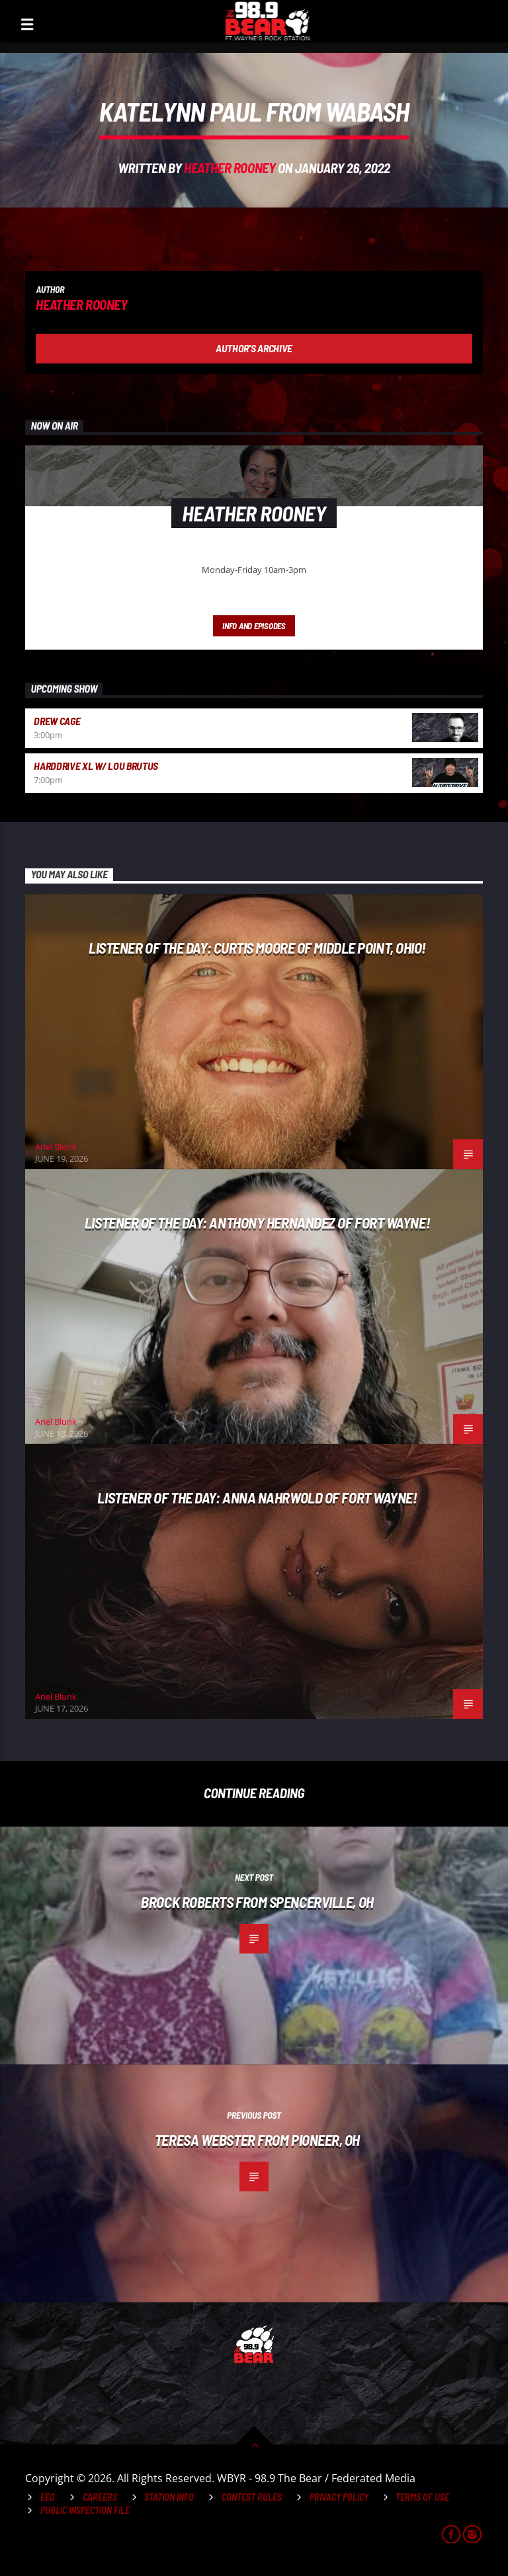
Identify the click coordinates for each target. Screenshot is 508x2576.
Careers (100, 2497)
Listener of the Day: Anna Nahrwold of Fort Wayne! (257, 1497)
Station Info (169, 2497)
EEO (47, 2497)
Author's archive (254, 348)
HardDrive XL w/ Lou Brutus (96, 765)
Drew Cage (57, 720)
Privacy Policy (339, 2497)
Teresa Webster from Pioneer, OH (257, 2139)
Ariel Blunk (56, 1147)
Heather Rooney (229, 167)
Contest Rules (252, 2497)
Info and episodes (254, 626)
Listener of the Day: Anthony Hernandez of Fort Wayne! (257, 1222)
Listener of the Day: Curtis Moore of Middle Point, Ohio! (257, 947)
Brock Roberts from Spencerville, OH (257, 1902)
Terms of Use (422, 2497)
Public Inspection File (85, 2510)
